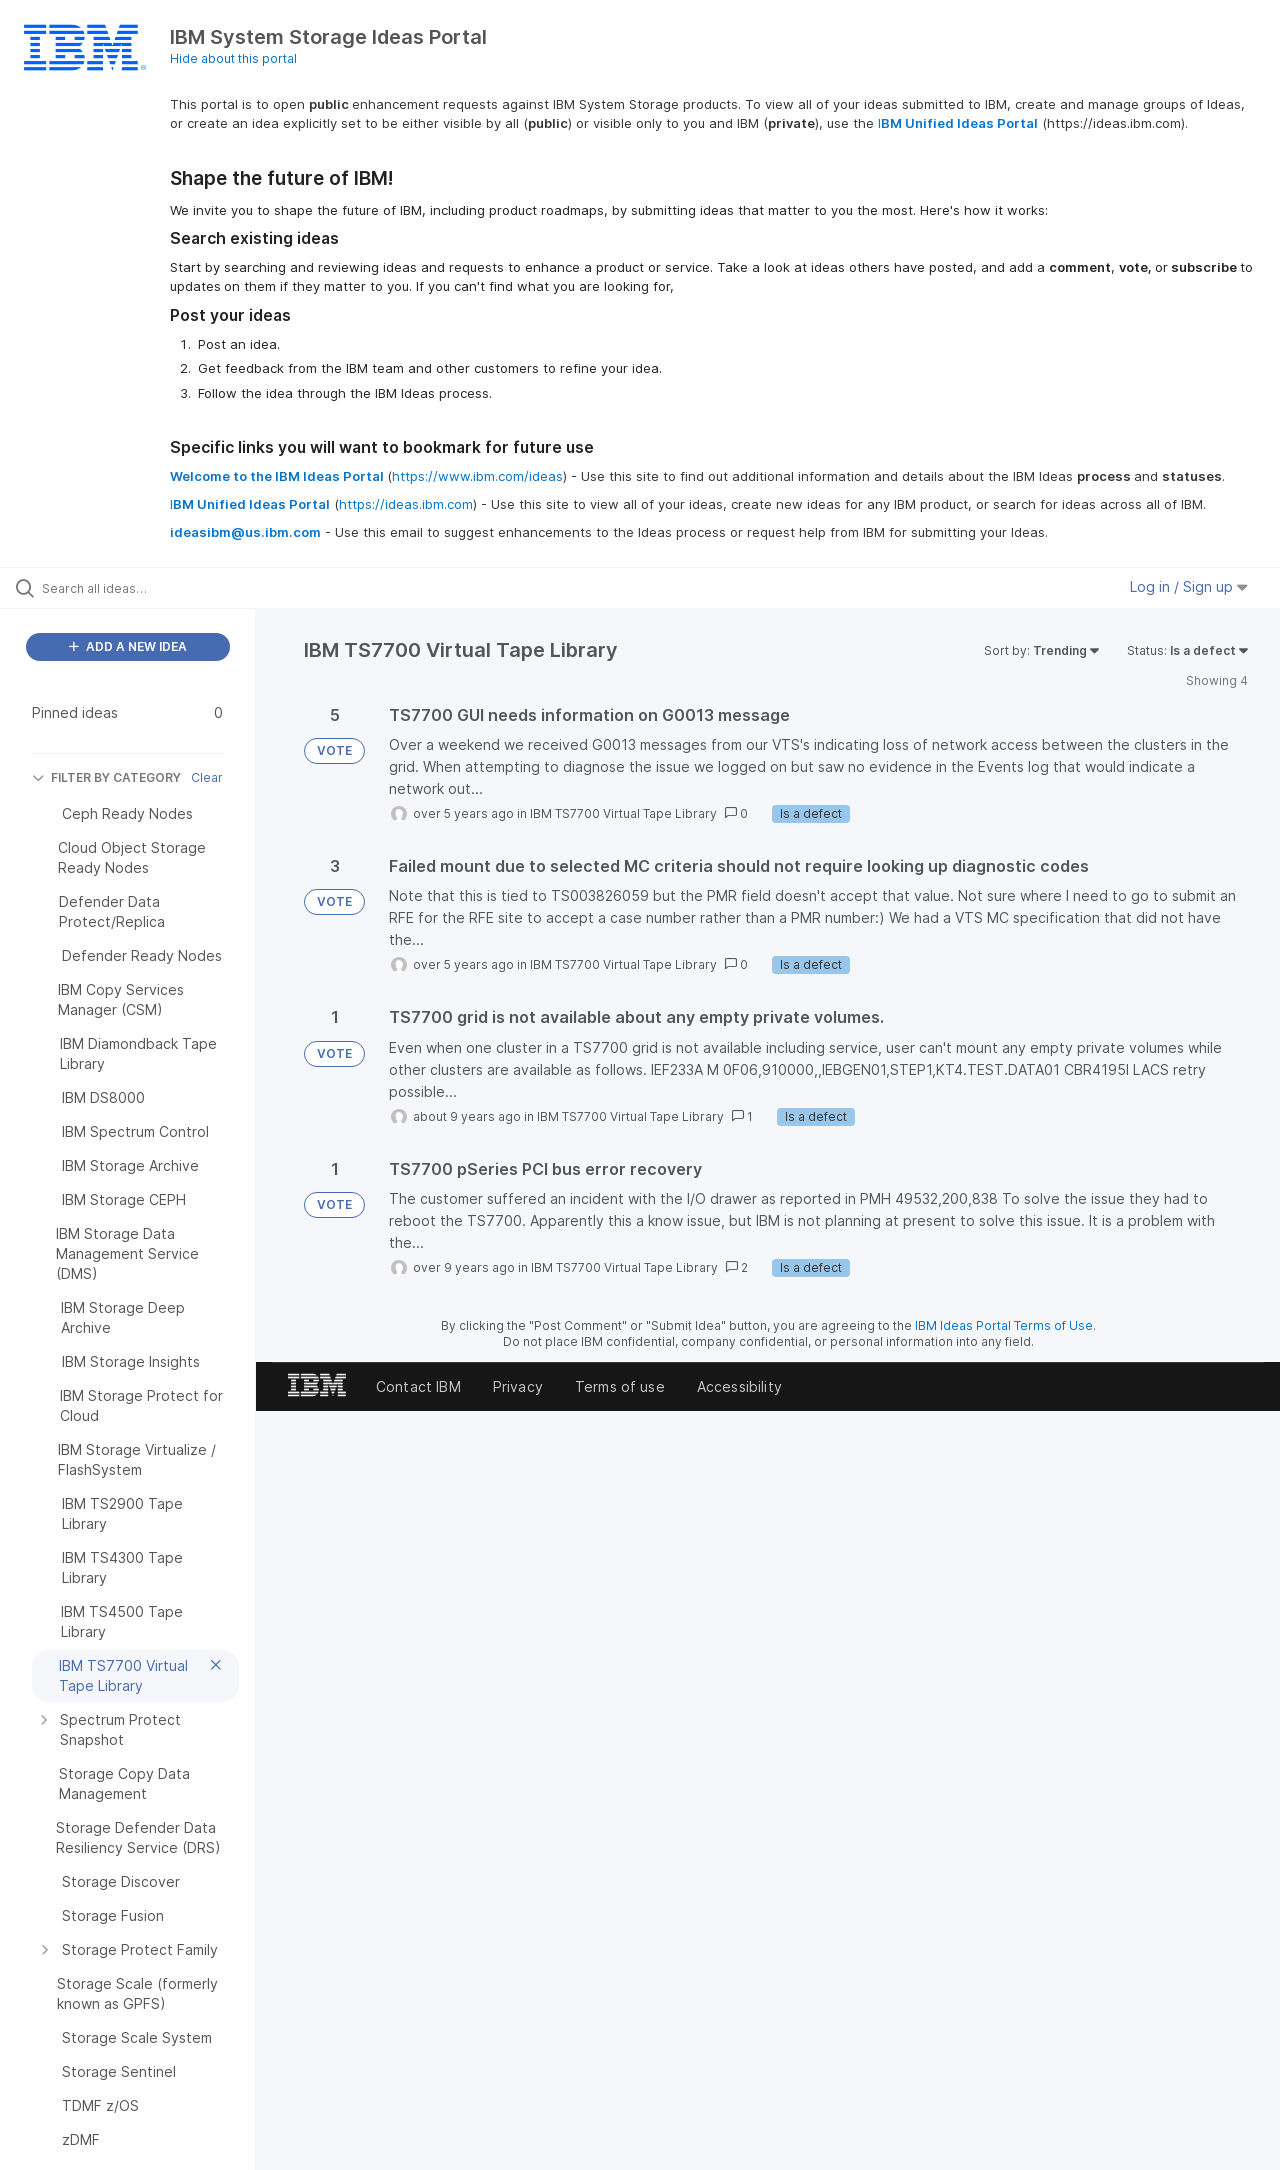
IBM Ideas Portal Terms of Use (1004, 1325)
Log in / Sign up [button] (1189, 586)
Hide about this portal (233, 58)
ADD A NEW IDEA (128, 646)
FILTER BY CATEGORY (106, 777)
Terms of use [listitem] (620, 1386)
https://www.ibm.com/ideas (477, 476)
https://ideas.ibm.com (406, 504)
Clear (207, 777)
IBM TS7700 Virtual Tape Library (623, 813)
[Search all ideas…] (153, 588)
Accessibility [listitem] (739, 1386)
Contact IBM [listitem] (418, 1386)
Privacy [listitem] (518, 1386)
